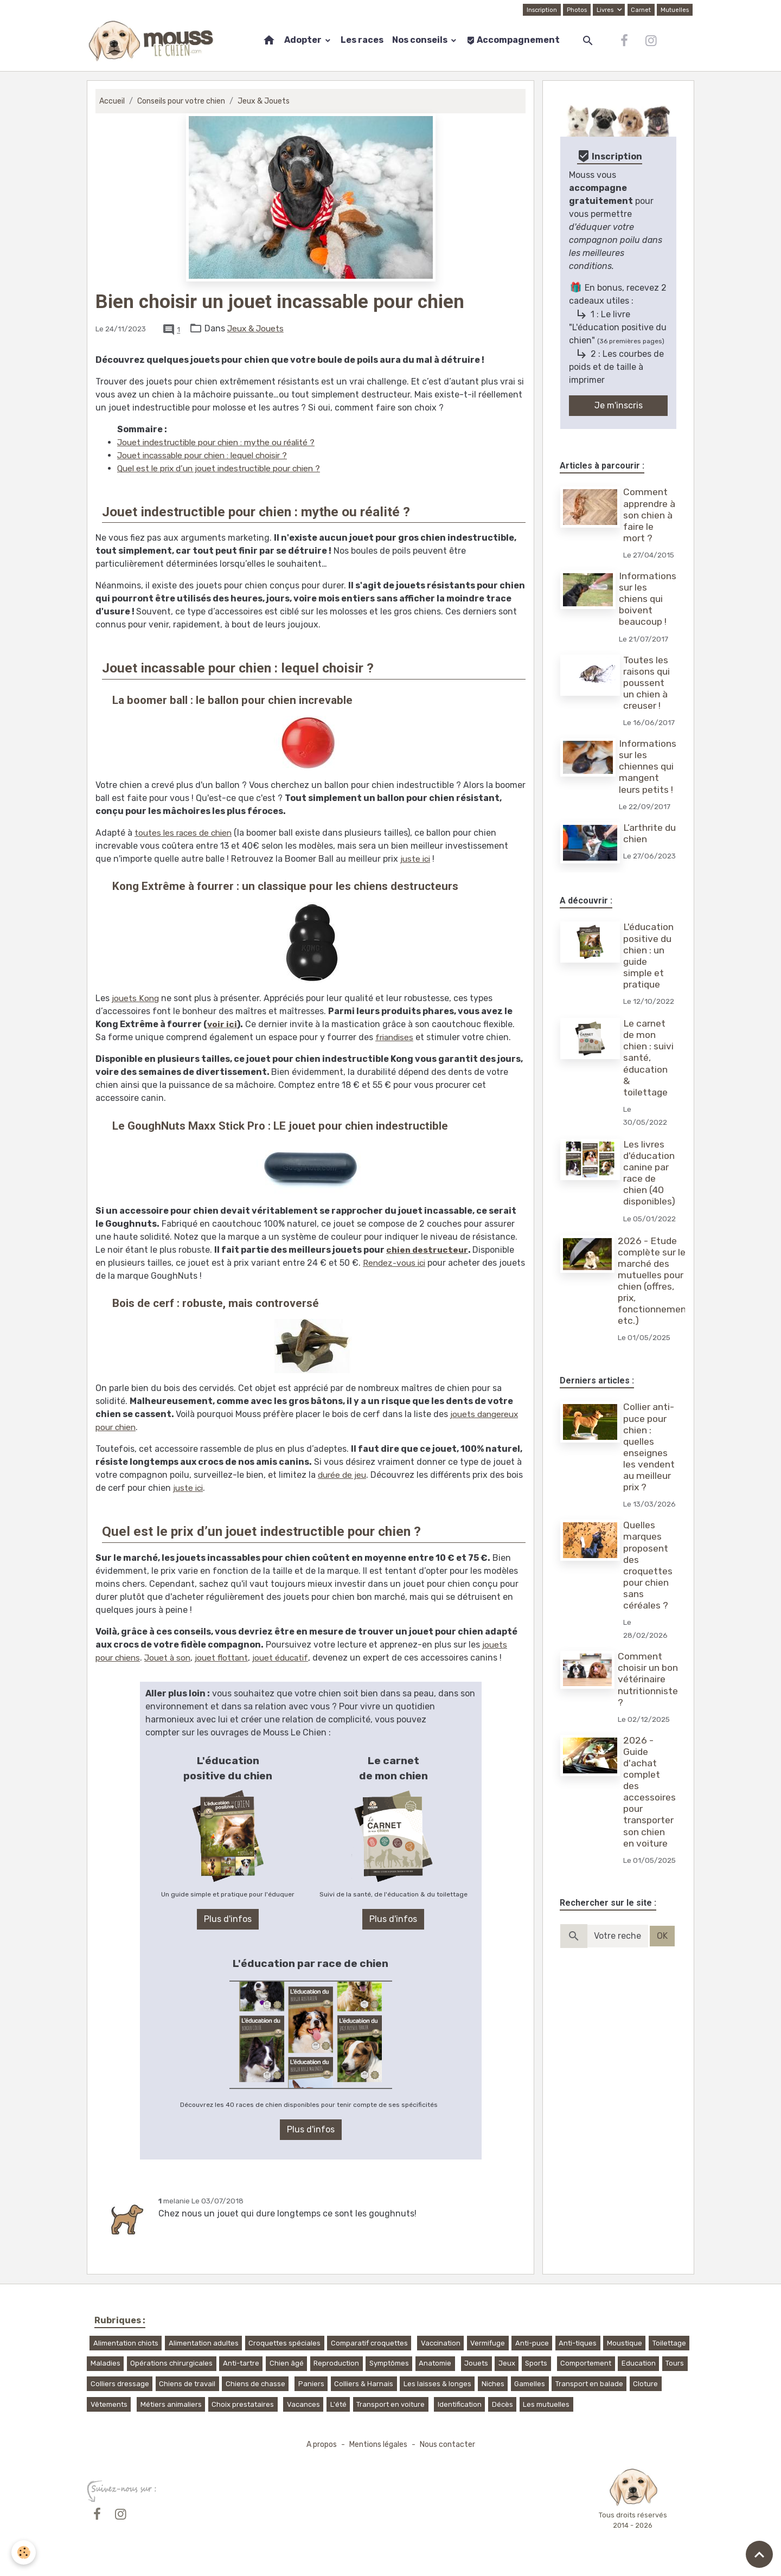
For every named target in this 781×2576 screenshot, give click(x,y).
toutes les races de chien (186, 833)
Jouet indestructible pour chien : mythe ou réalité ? (222, 442)
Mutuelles (674, 10)
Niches (493, 2383)
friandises (396, 1037)
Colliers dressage (120, 2383)
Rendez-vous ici (396, 1263)
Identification (460, 2404)
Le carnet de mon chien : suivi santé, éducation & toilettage (649, 1069)
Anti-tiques (578, 2342)
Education (639, 2363)
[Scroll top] (759, 2554)
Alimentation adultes (204, 2342)
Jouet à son (172, 1657)
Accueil (112, 101)
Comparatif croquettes (369, 2342)
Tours (674, 2363)
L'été (338, 2404)
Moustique (624, 2342)
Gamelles (529, 2383)
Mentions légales (378, 2444)
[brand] (153, 40)
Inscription (538, 10)
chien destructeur (428, 1250)
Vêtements (109, 2404)
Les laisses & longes (437, 2383)
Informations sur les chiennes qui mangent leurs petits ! (647, 766)
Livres (604, 10)
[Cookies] (24, 2552)
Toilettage (669, 2342)
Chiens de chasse (255, 2383)
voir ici (222, 1024)
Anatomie (435, 2363)
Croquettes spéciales (284, 2342)
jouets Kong (136, 998)
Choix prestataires (243, 2404)
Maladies (105, 2363)
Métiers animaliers (171, 2404)
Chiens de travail (187, 2383)
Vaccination (440, 2342)
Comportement (585, 2363)
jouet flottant (228, 1657)
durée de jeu (343, 1475)
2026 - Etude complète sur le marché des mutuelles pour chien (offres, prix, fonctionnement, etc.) (656, 1304)
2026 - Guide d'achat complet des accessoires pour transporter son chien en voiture (650, 1829)
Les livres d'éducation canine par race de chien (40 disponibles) (650, 1184)
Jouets (476, 2363)
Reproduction (336, 2363)
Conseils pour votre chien (183, 101)
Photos (575, 10)
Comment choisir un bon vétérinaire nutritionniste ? (649, 1716)
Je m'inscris (618, 405)
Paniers (311, 2383)
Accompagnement (513, 40)
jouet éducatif (289, 1657)
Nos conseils (420, 40)
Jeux (506, 2363)
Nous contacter (449, 2444)
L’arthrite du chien (644, 833)
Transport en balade (589, 2383)
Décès (502, 2404)
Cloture (645, 2383)
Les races (362, 40)
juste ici (416, 859)
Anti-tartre (241, 2363)
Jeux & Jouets (268, 101)
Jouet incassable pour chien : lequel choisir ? (208, 455)
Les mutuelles (546, 2404)
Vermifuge (487, 2342)
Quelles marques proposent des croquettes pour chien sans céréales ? (649, 1602)
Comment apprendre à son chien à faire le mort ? (650, 514)
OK (662, 1973)
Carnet (640, 10)
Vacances (303, 2404)
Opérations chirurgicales (171, 2363)
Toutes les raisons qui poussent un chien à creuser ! (647, 683)
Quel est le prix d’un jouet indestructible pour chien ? (225, 468)
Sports (536, 2363)
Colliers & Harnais (363, 2383)
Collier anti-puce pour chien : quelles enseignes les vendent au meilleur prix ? (650, 1471)
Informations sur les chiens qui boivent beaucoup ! (647, 599)
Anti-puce (532, 2342)
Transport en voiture (390, 2404)
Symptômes (389, 2363)
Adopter (303, 40)
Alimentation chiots (125, 2342)
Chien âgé (287, 2363)
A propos (319, 2444)
